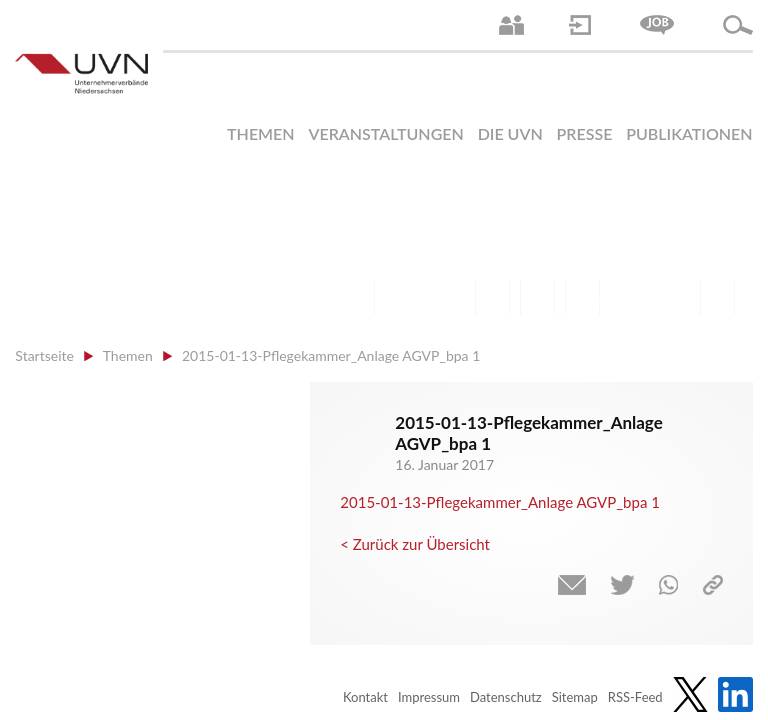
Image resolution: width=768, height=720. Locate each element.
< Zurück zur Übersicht (415, 544)
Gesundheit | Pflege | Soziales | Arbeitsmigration (717, 297)
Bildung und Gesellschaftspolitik (447, 297)
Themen (261, 133)
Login (580, 25)
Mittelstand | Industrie (537, 297)
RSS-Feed (635, 697)
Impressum (429, 697)
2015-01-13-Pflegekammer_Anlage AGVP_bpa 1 (500, 502)
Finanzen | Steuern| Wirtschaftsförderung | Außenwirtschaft (492, 297)
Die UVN (510, 133)
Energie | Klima (627, 297)
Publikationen (689, 133)
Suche (738, 25)
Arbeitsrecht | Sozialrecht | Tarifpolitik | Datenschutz (357, 297)
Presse (585, 133)
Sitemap (575, 697)
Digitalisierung (582, 297)
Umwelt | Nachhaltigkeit (672, 297)
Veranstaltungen (385, 133)
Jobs (657, 25)
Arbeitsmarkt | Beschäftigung (402, 297)
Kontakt (365, 697)
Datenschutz (506, 697)
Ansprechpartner (511, 25)
